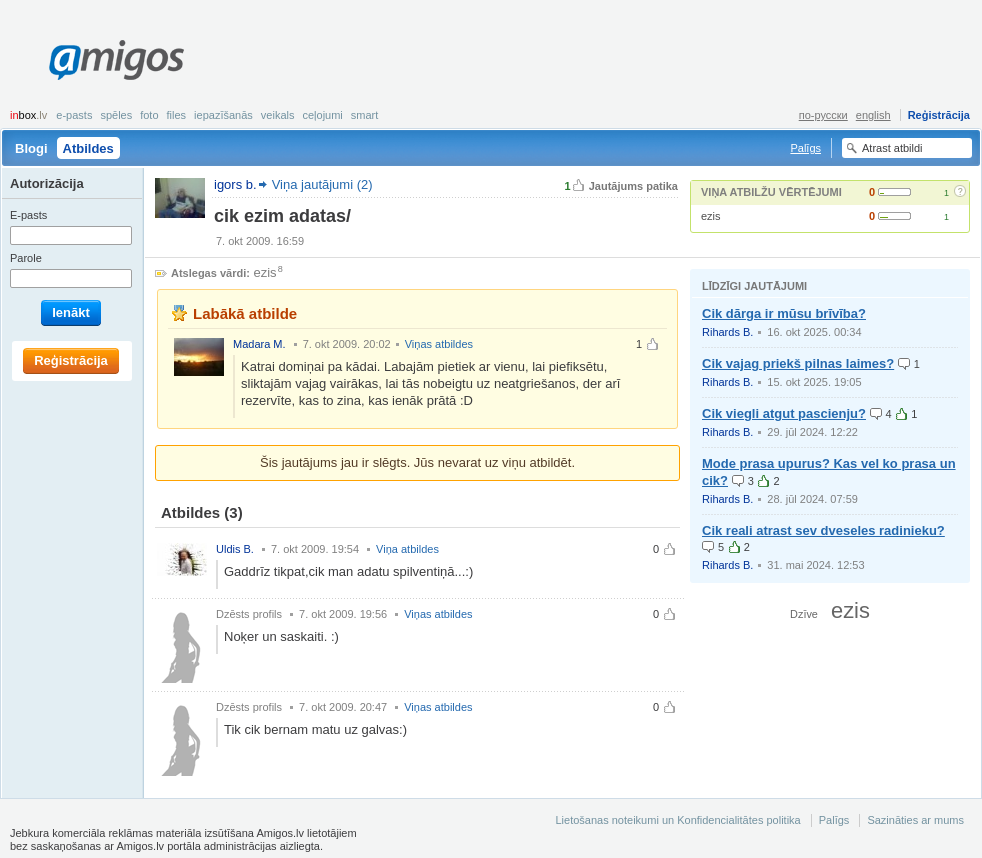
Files (177, 115)
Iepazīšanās (223, 115)
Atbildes (88, 148)
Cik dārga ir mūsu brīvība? (784, 313)
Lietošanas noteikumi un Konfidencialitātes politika (677, 820)
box (28, 115)
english (873, 115)
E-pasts (74, 115)
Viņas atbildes (439, 344)
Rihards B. (727, 332)
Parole (26, 258)
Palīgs (805, 148)
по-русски (823, 115)
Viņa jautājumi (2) (322, 184)
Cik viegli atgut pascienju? (784, 413)
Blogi (31, 148)
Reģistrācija (939, 115)
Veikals (278, 115)
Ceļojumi (322, 115)
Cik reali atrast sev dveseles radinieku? (823, 530)
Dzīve (804, 614)
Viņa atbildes (407, 549)
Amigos (116, 60)
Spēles (116, 115)
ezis (711, 216)
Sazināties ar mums (915, 820)
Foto (149, 115)
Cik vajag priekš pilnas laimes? (798, 363)
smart (365, 115)
